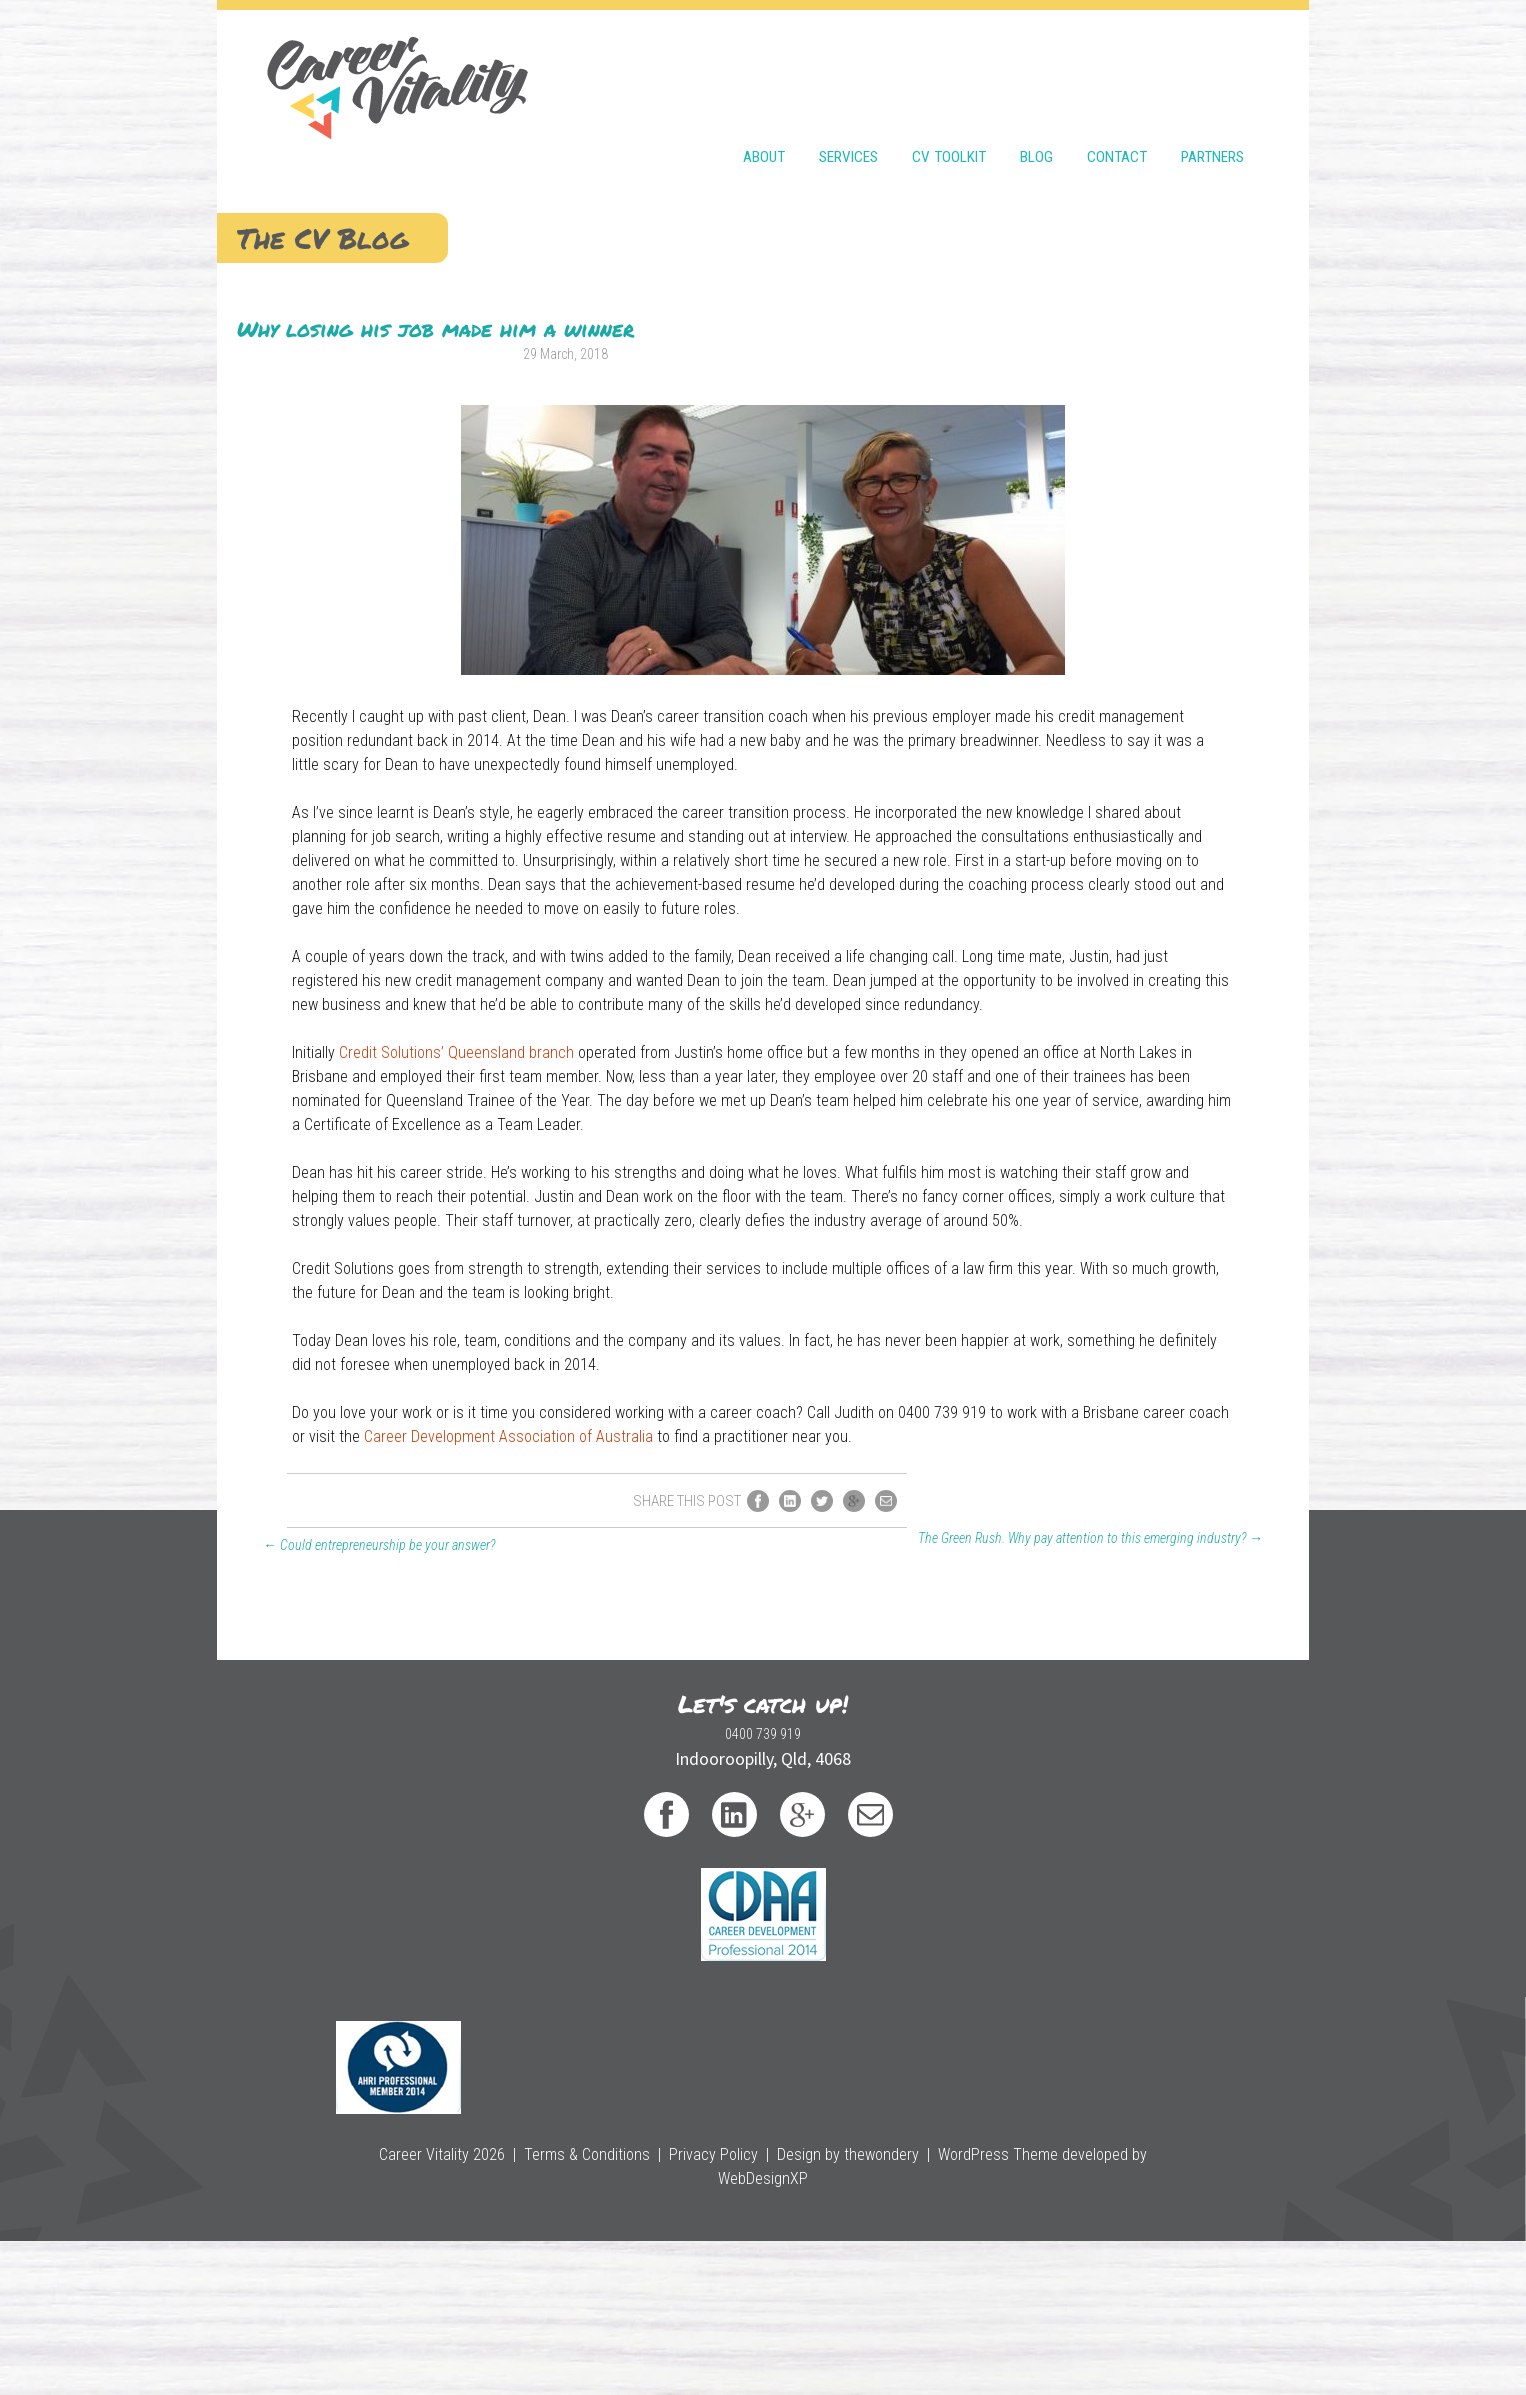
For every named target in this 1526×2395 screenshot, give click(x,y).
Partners (1212, 102)
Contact (1117, 102)
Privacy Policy (682, 2334)
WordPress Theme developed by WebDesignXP (1001, 2334)
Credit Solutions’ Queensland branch (687, 1258)
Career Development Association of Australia (739, 1858)
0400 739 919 (462, 2243)
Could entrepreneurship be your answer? (359, 2011)
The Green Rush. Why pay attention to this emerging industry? (1110, 2004)
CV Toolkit (949, 102)
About (764, 102)
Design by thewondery (796, 2334)
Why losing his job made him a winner (415, 319)
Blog (1036, 102)
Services (848, 102)
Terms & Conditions (574, 2334)
